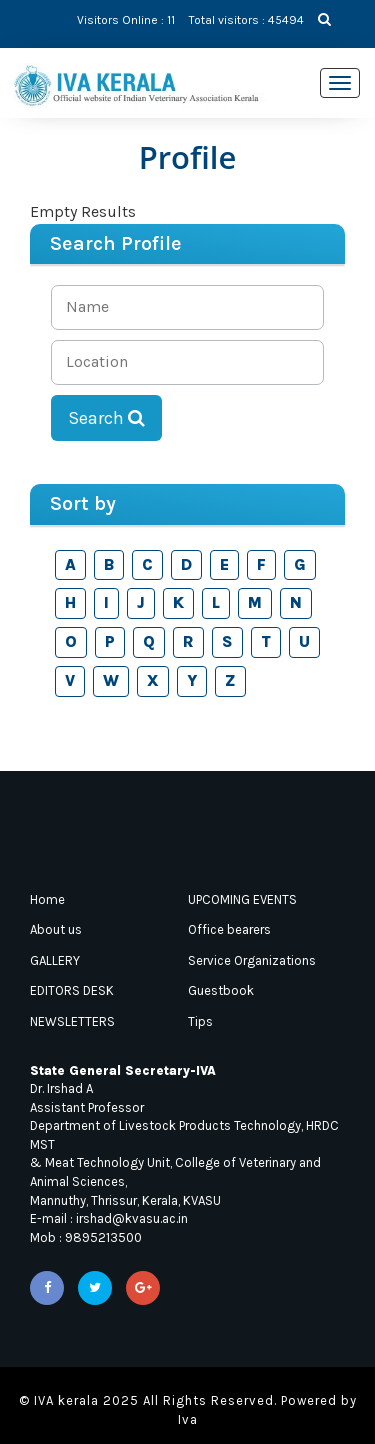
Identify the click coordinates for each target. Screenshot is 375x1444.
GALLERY (55, 960)
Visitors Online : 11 (126, 20)
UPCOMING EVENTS (242, 899)
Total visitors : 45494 (246, 20)
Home (47, 899)
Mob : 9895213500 (86, 1237)
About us (56, 929)
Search (106, 418)
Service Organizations (252, 960)
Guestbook (221, 990)
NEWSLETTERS (72, 1021)
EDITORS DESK (72, 990)
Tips (200, 1021)
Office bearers (229, 929)
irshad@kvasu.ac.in (132, 1218)
